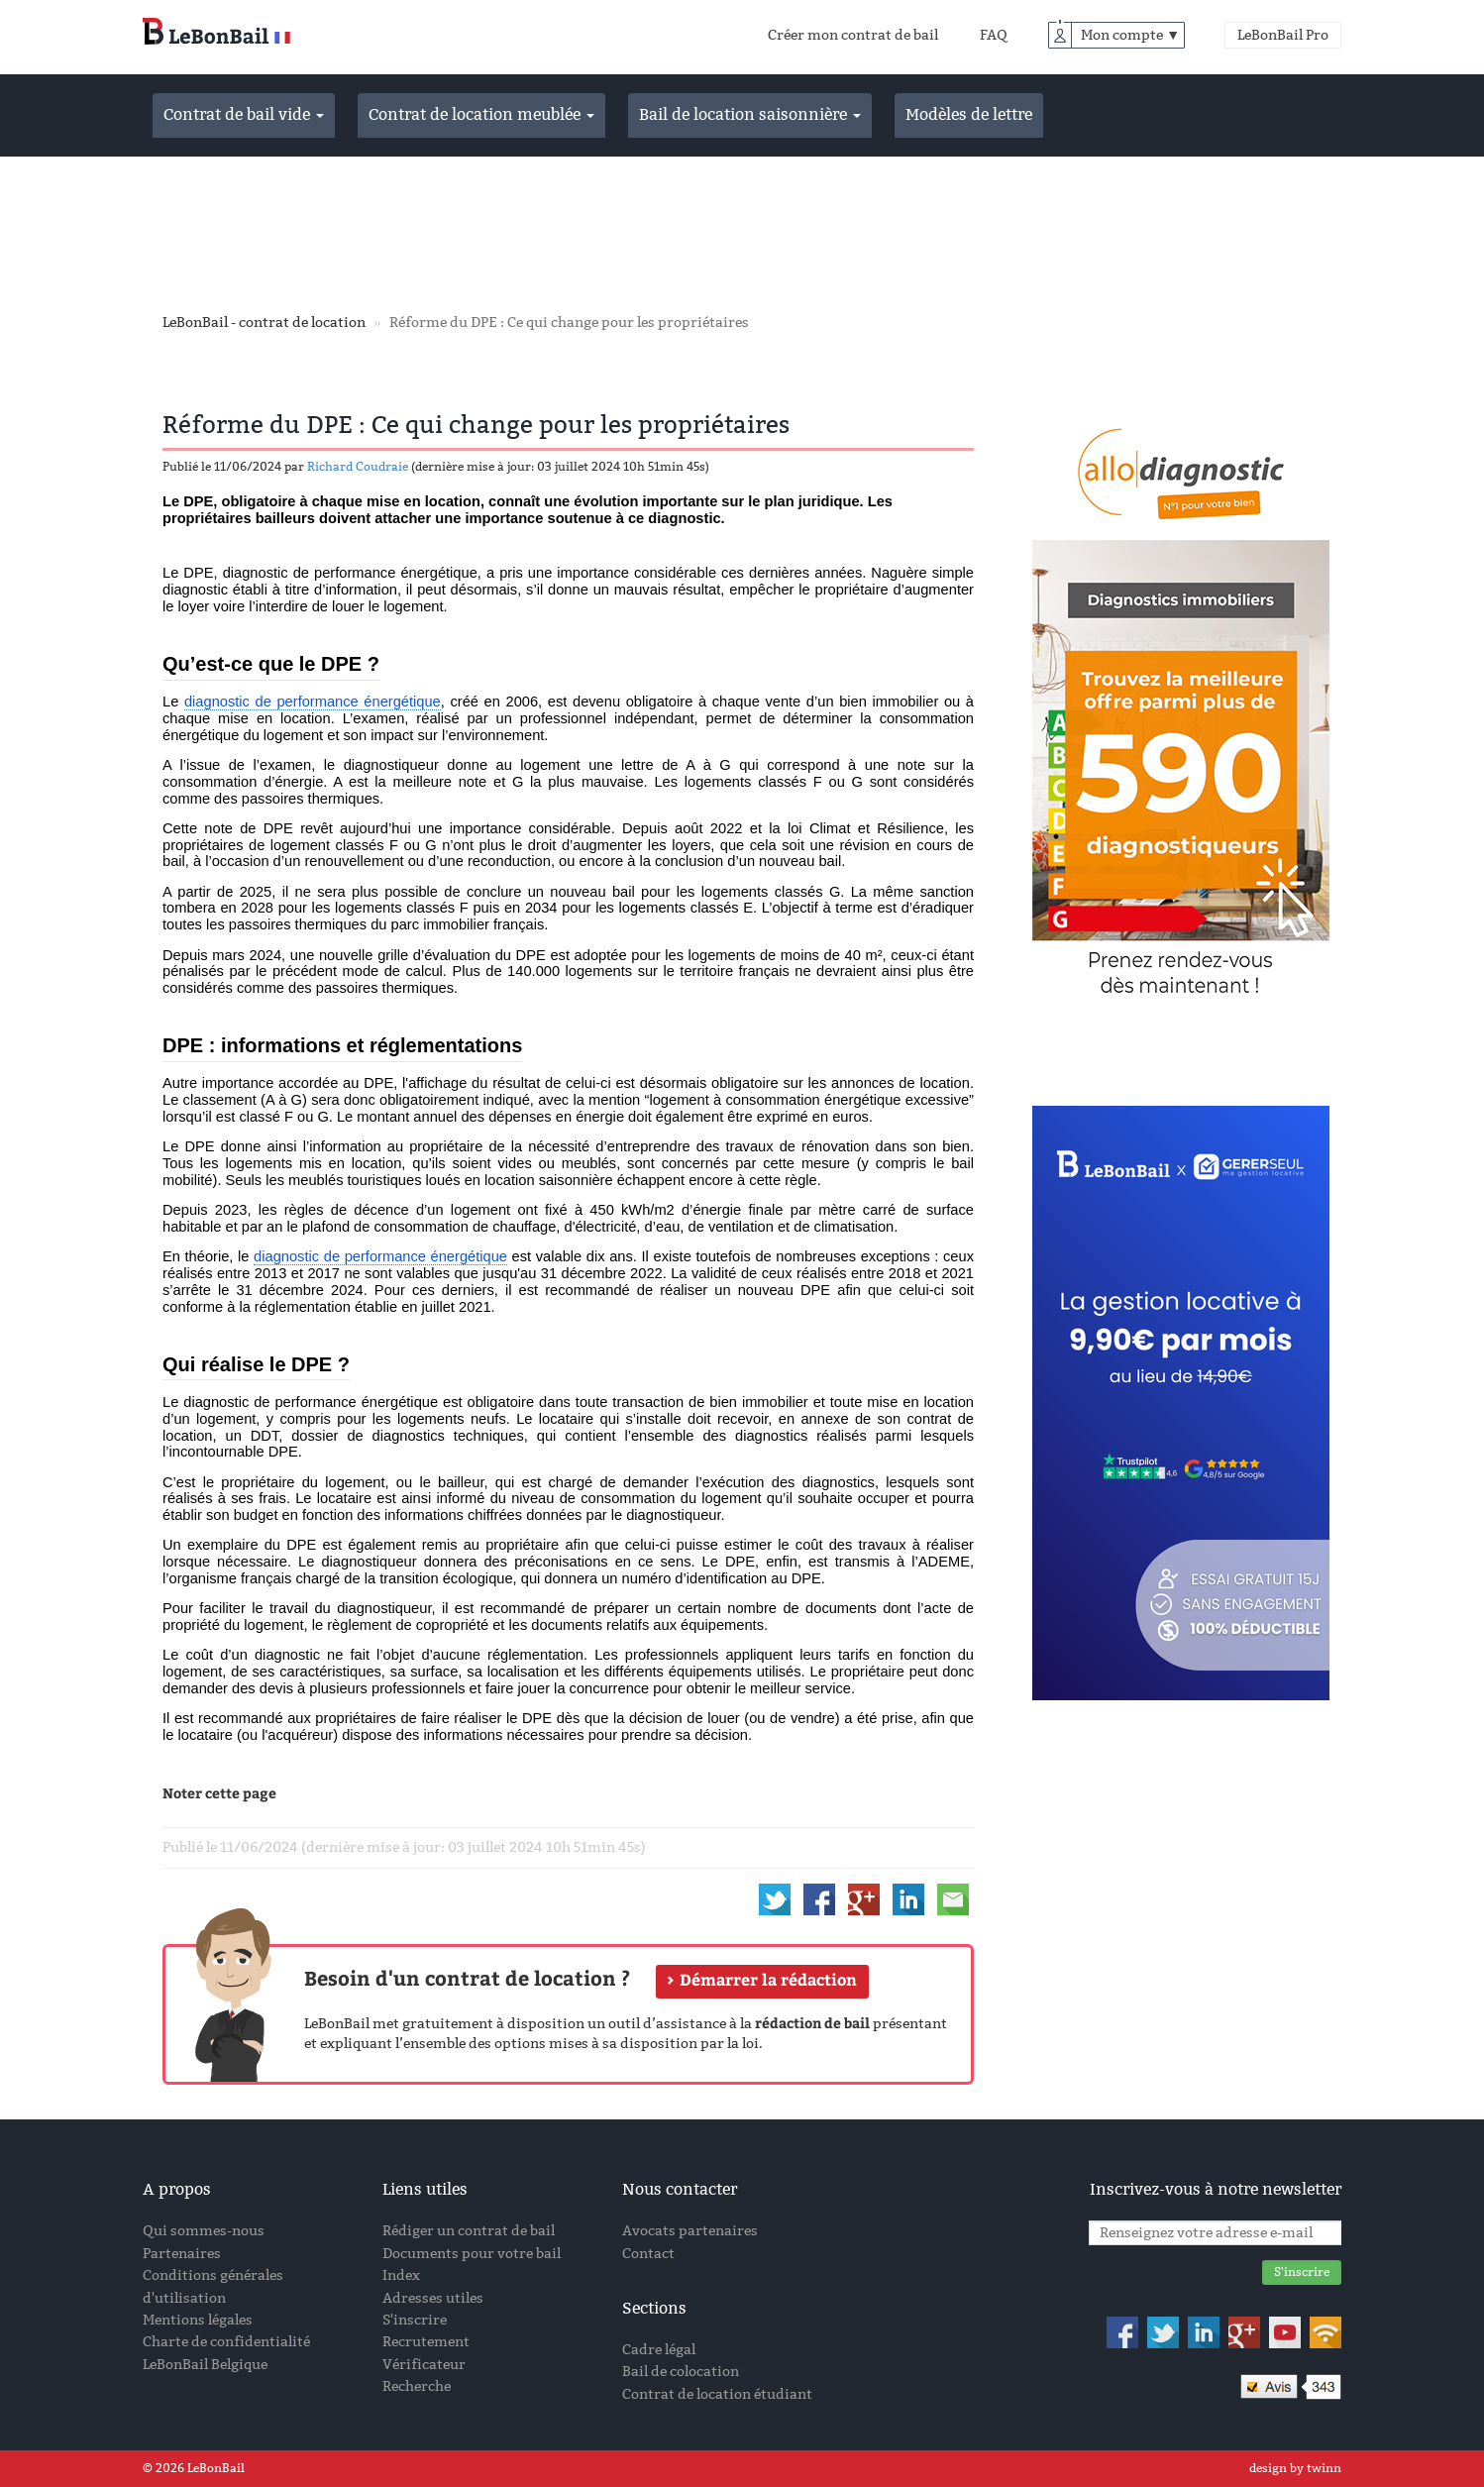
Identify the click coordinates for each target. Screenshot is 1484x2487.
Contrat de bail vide (243, 114)
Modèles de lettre (968, 114)
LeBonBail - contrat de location (264, 322)
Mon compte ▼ (1130, 35)
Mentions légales (198, 2320)
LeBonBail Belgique (205, 2364)
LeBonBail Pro (1282, 35)
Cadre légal (658, 2349)
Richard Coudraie (357, 467)
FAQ (993, 35)
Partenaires (182, 2253)
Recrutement (426, 2341)
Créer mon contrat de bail (853, 35)
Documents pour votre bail (471, 2253)
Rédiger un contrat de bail (468, 2230)
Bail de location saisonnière (750, 114)
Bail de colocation (680, 2371)
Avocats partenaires (690, 2230)
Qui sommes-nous (204, 2230)
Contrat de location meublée (481, 114)
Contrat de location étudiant (717, 2394)
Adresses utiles (432, 2298)
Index (401, 2275)
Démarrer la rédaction (768, 1979)
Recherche (416, 2386)
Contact (648, 2253)
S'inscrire (414, 2320)
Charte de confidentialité (226, 2341)
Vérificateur (424, 2364)
